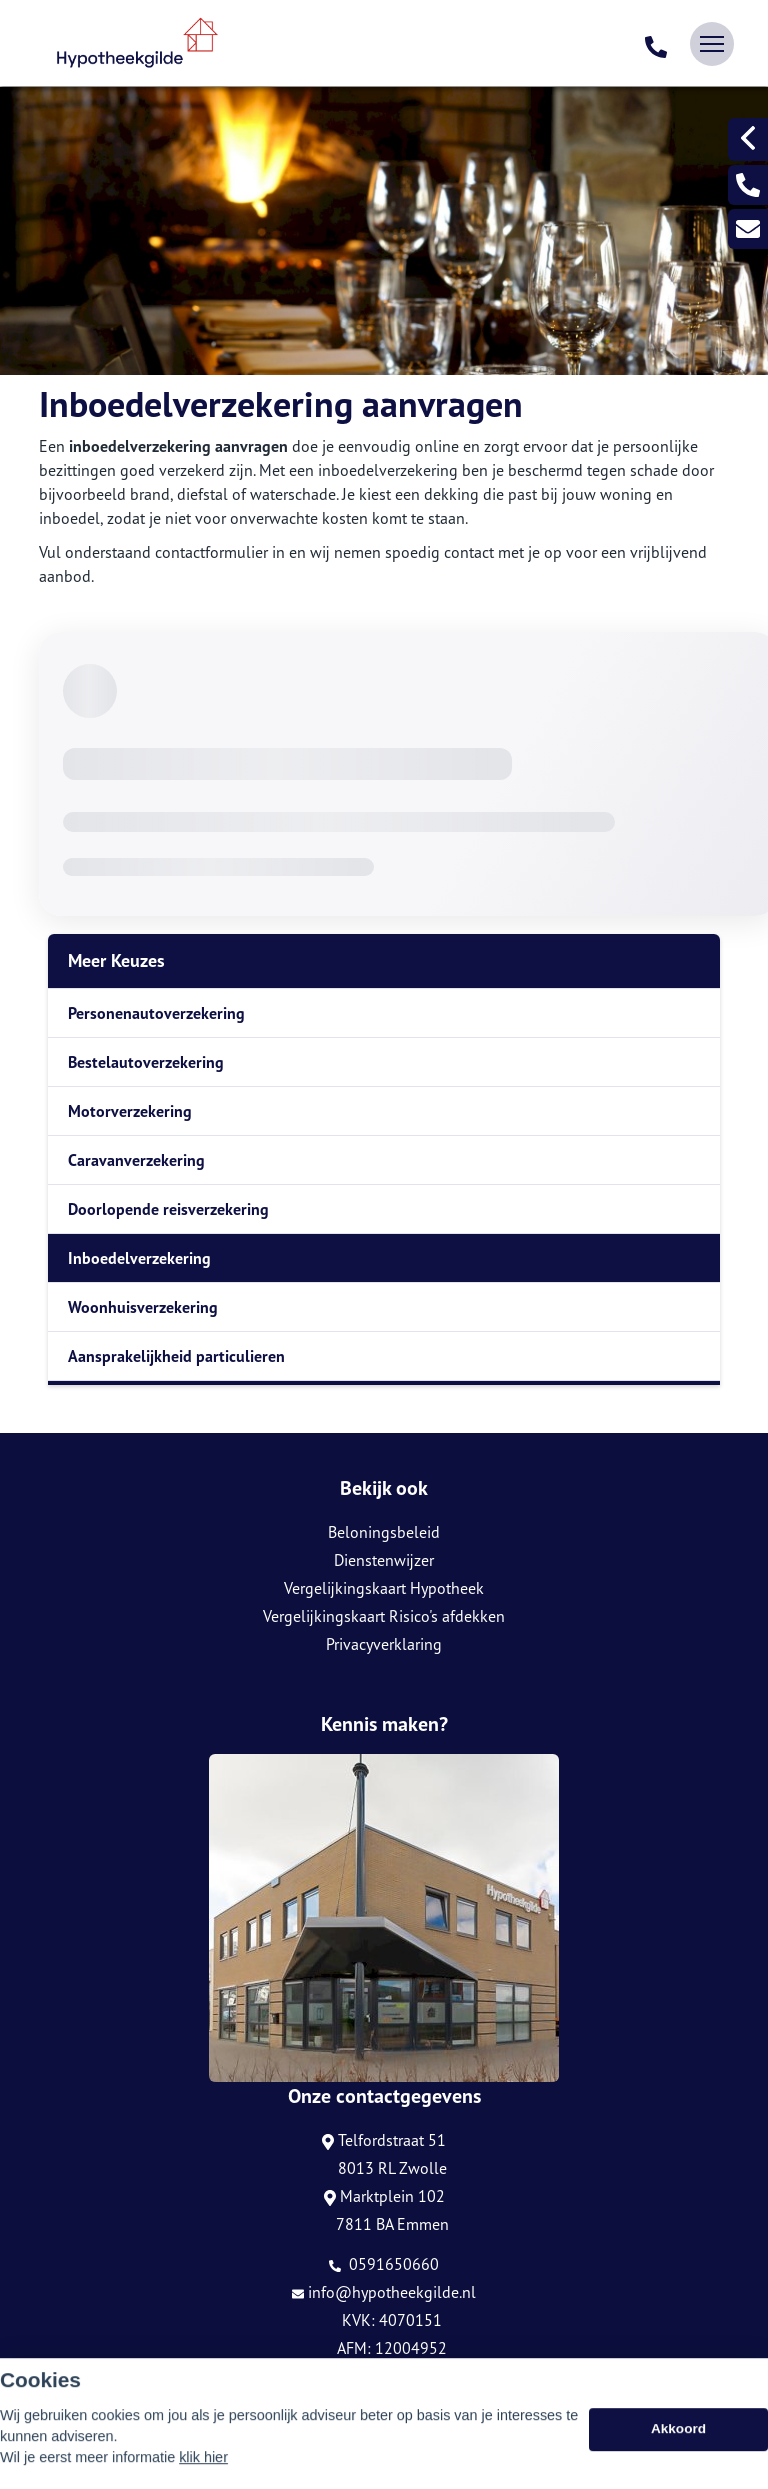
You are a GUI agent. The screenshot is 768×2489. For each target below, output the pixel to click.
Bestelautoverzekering (146, 1062)
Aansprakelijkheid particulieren (176, 1356)
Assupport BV (160, 2382)
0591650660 (384, 2264)
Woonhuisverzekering (143, 1307)
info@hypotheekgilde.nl (384, 2292)
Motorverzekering (130, 1111)
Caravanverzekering (136, 1160)
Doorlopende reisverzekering (168, 1209)
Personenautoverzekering (156, 1013)
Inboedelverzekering (139, 1258)
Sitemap (63, 2410)
